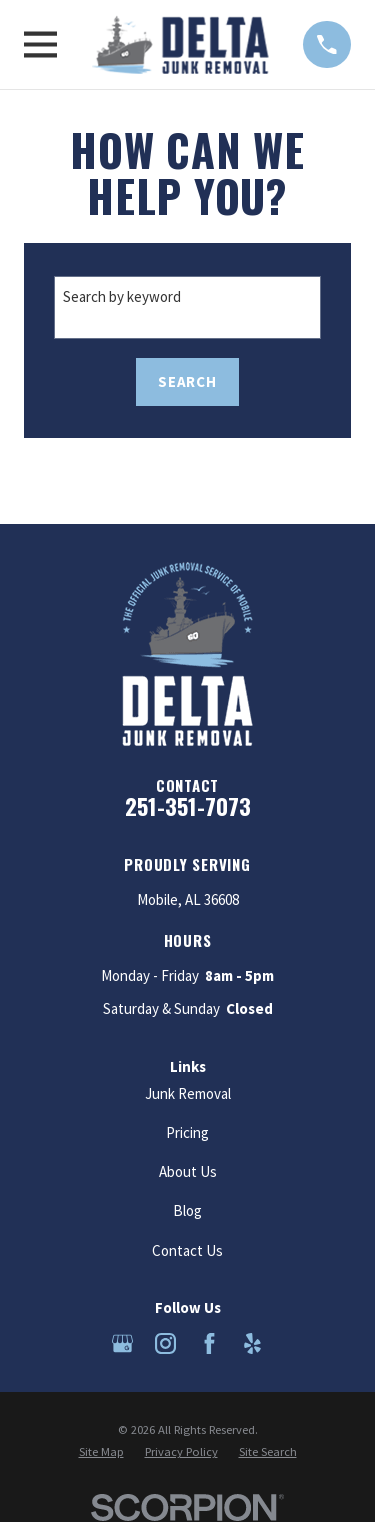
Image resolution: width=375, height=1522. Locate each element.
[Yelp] (252, 1343)
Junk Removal (188, 1093)
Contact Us (187, 1250)
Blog (187, 1210)
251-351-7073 (188, 806)
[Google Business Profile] (122, 1343)
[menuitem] (101, 1452)
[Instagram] (165, 1343)
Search (187, 381)
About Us (188, 1171)
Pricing (187, 1132)
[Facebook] (209, 1343)
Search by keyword (122, 296)
